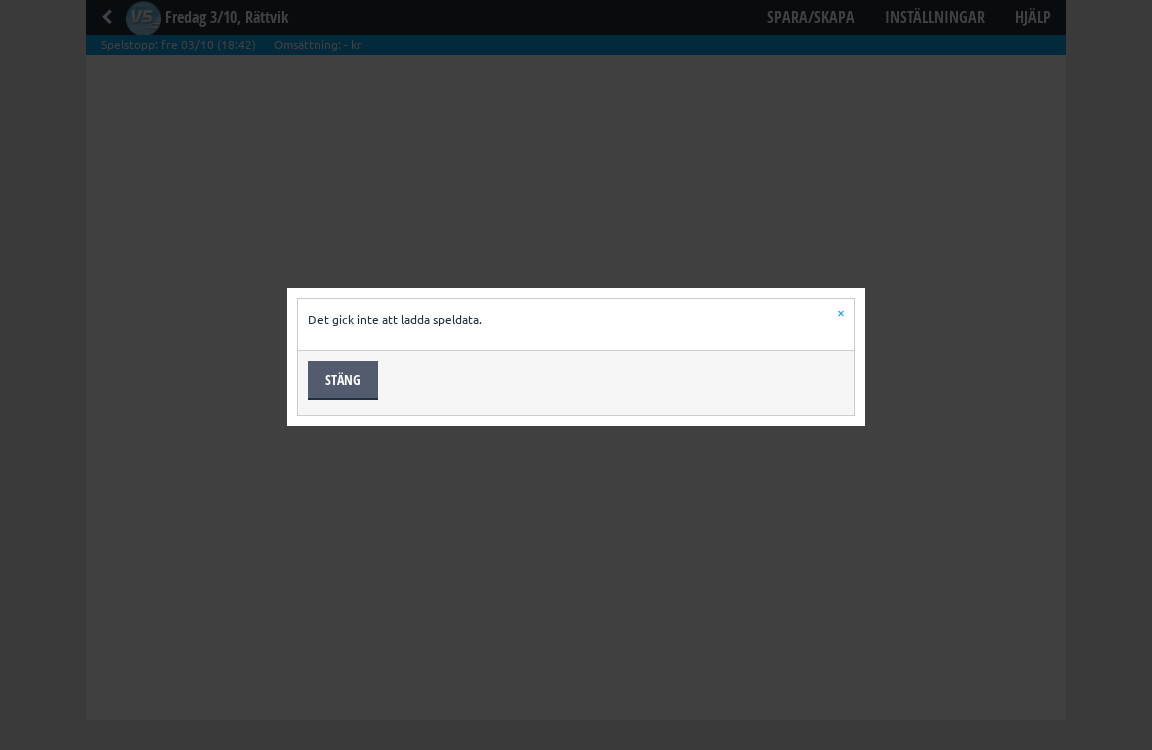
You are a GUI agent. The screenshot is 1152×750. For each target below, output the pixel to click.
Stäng (343, 379)
